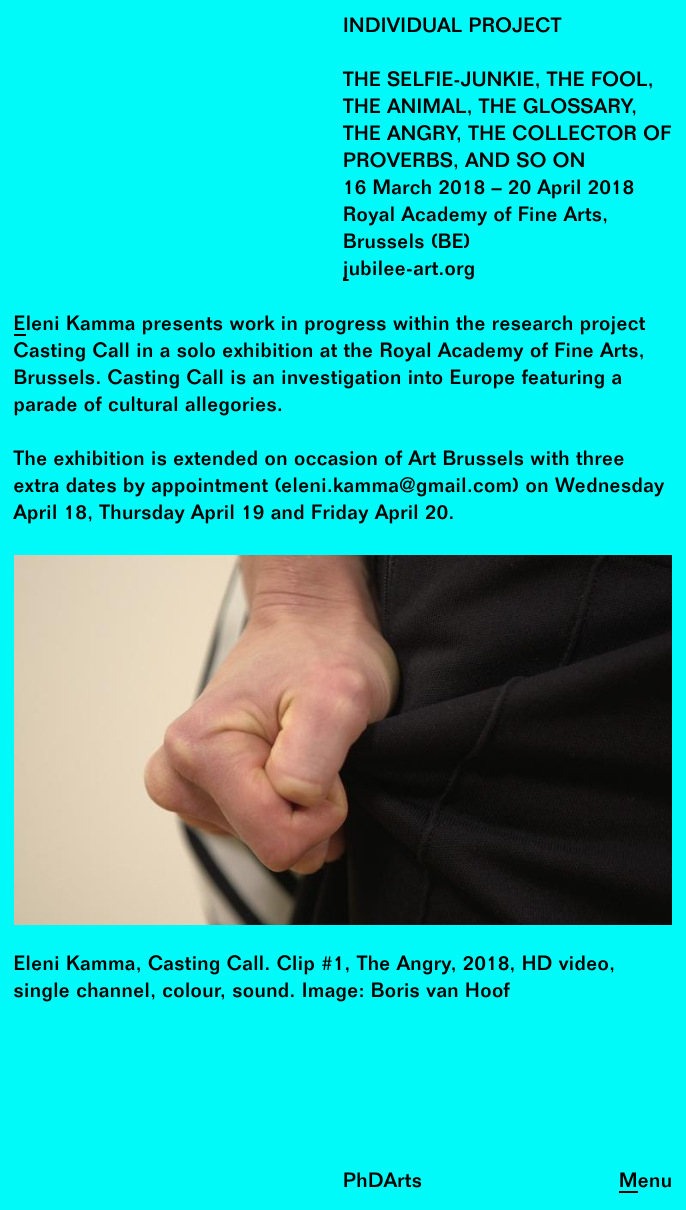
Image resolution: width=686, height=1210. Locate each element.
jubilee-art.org (409, 270)
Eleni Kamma (75, 325)
